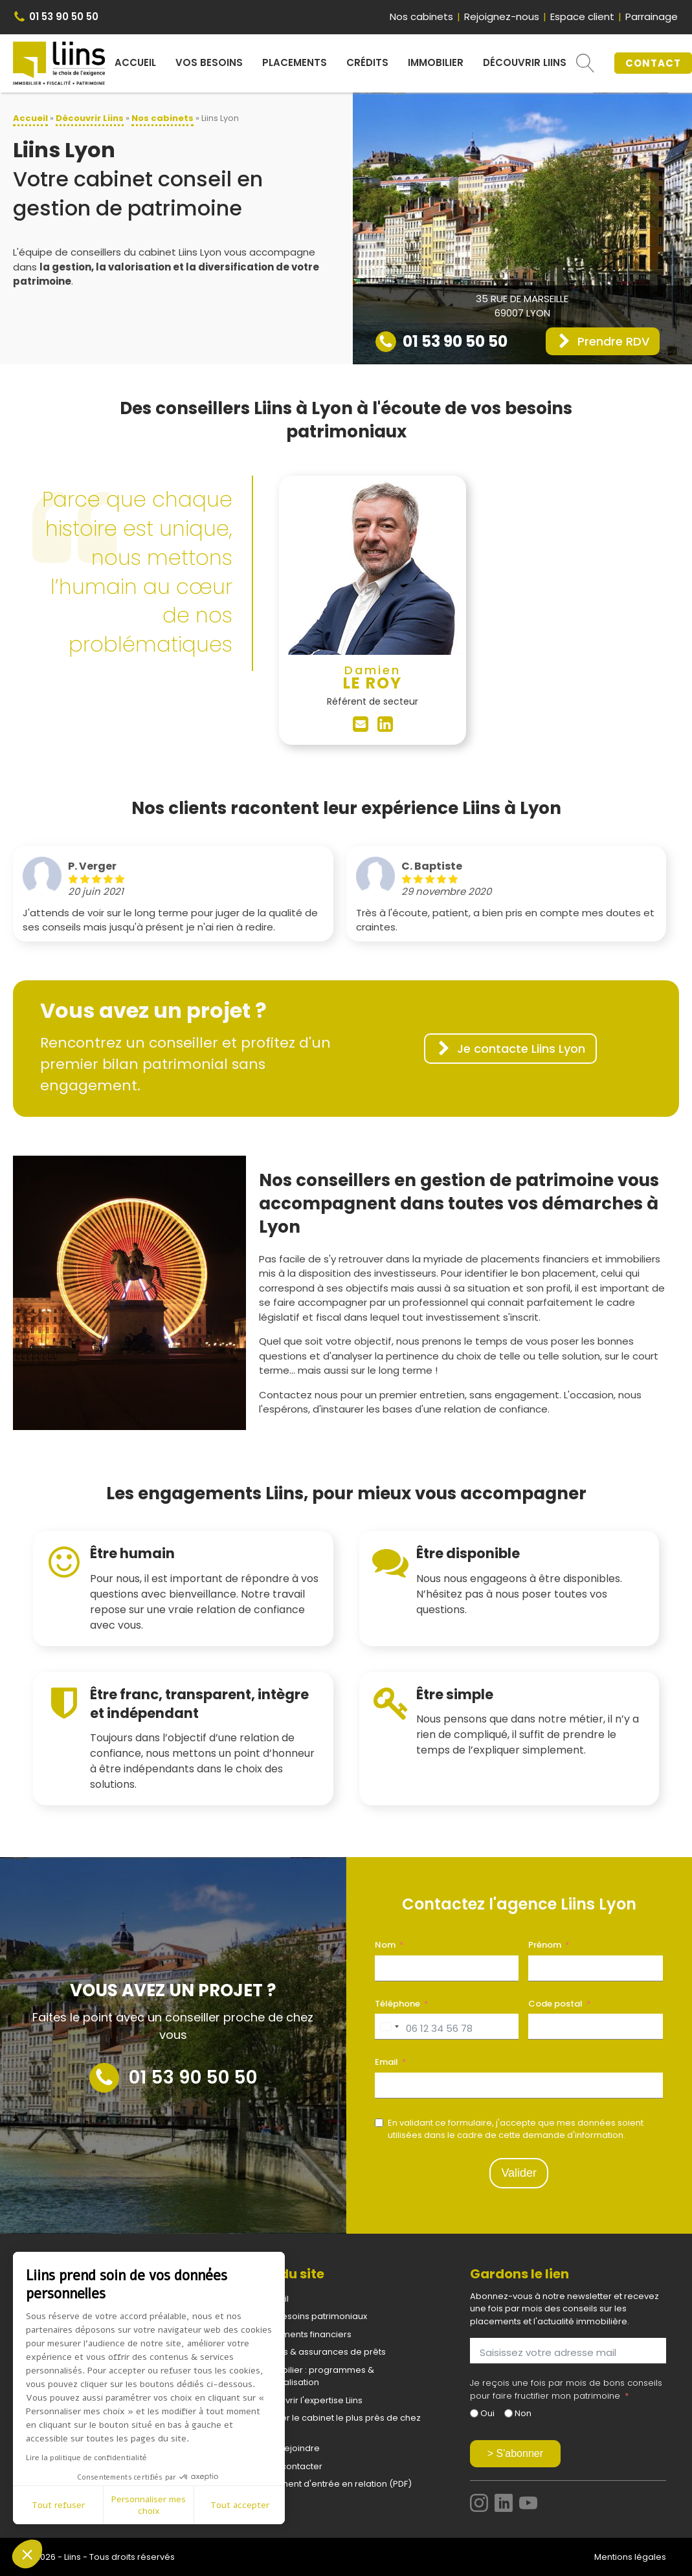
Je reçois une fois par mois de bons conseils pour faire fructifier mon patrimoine (566, 2389)
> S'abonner (515, 2453)
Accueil (135, 62)
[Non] (508, 2413)
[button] (603, 341)
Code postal (555, 2004)
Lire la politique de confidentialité (86, 2457)
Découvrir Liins (524, 62)
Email (386, 2062)
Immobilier (435, 62)
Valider (519, 2172)
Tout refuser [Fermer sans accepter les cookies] (58, 2505)
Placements (294, 62)
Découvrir (90, 118)
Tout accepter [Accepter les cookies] (239, 2505)
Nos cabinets (421, 16)
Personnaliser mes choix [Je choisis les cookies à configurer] (148, 2505)
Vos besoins (209, 62)
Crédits (367, 62)
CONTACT (653, 63)
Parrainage (651, 16)
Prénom (544, 1945)
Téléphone (397, 2004)
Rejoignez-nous (501, 16)
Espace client (582, 16)
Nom (385, 1945)
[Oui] (474, 2413)
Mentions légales (630, 2557)
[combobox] (389, 2026)
